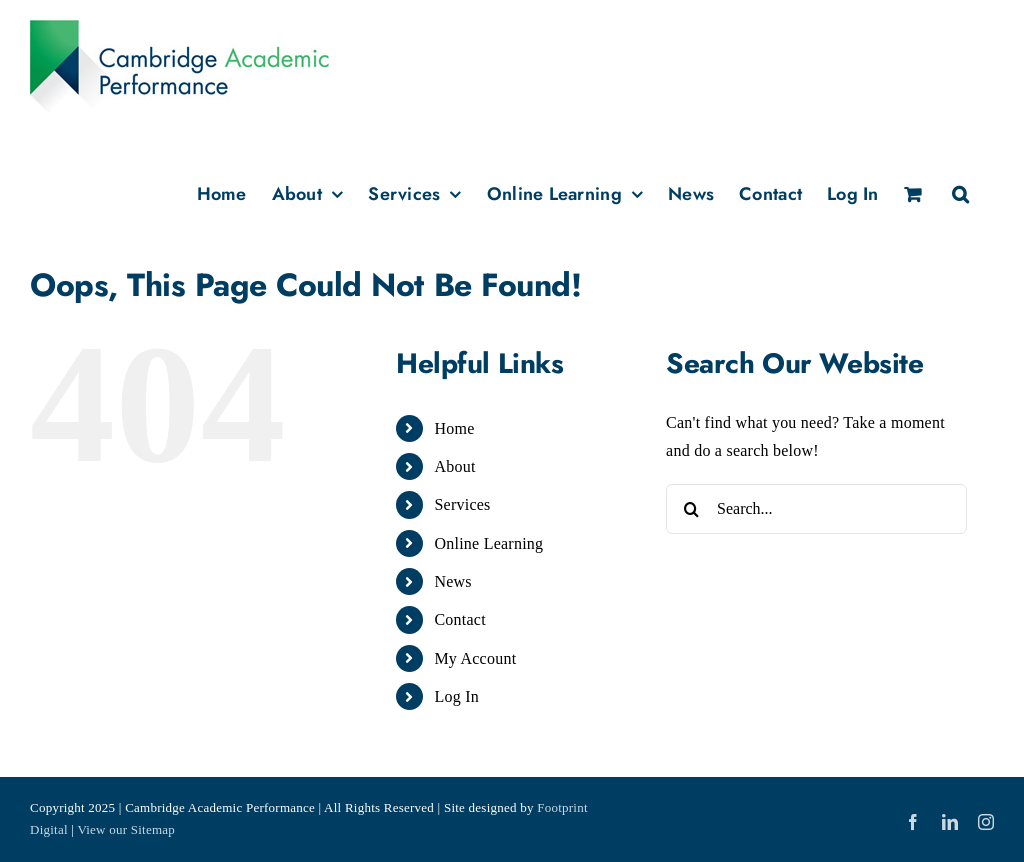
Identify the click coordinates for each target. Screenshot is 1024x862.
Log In (456, 696)
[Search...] (816, 509)
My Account (475, 658)
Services (462, 504)
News (452, 581)
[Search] (691, 509)
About (454, 466)
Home (454, 428)
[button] (960, 192)
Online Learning (488, 543)
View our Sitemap (126, 829)
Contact (459, 619)
